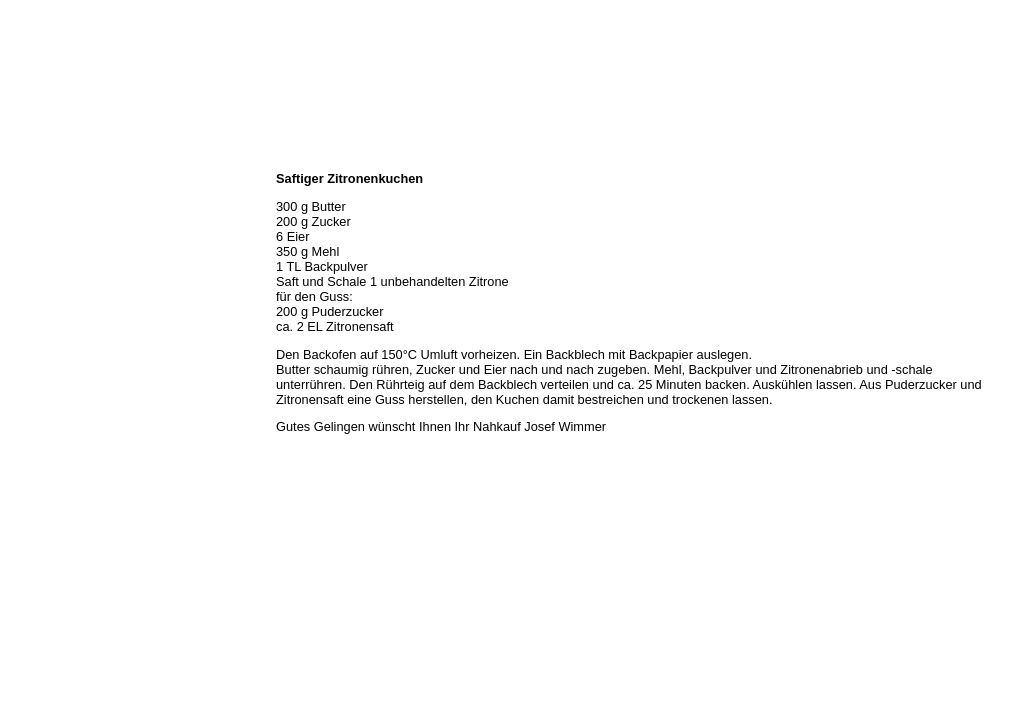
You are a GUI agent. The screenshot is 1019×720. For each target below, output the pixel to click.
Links (22, 334)
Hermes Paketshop (57, 268)
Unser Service (44, 246)
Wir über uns (41, 180)
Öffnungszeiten (47, 202)
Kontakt (28, 312)
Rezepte (29, 290)
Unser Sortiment (50, 224)
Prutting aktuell (47, 356)
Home (23, 158)
